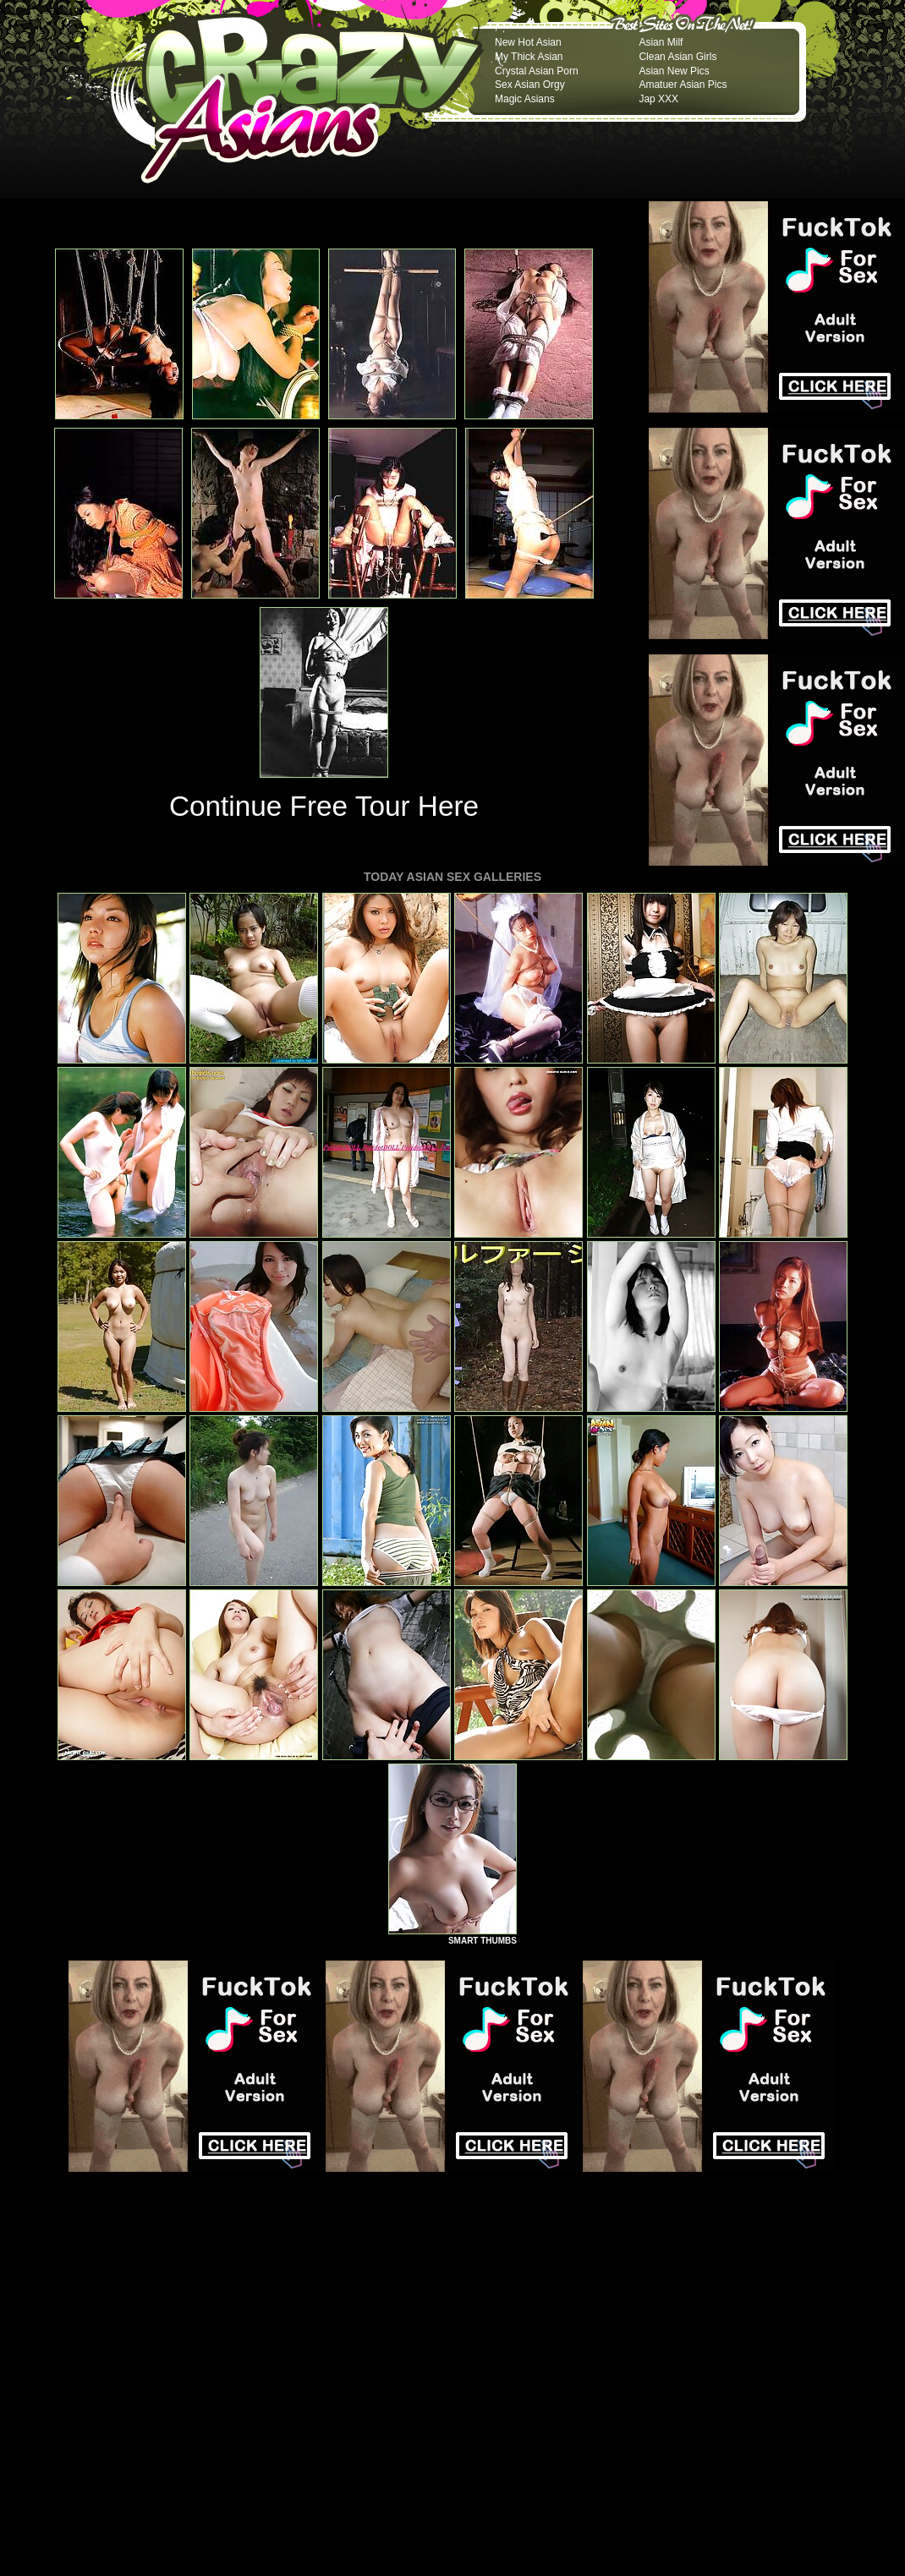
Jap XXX (658, 99)
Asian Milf (661, 42)
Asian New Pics (674, 71)
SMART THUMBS (482, 1940)
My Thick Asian (528, 57)
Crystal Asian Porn (537, 71)
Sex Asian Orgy (530, 84)
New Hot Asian (528, 42)
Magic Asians (525, 99)
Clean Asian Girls (677, 57)
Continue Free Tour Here (324, 806)
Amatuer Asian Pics (683, 84)
